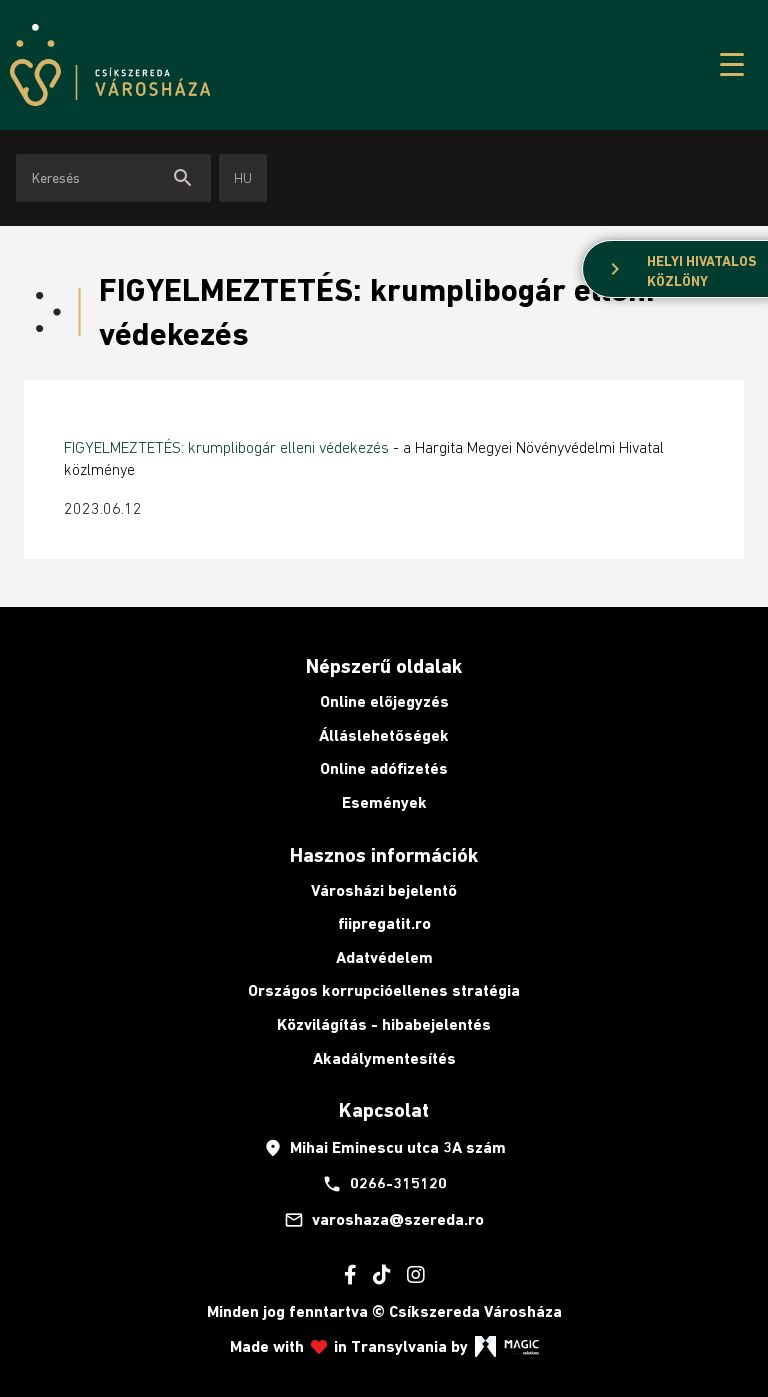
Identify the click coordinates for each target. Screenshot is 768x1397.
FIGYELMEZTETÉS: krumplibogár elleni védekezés (226, 447)
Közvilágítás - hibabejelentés (384, 1024)
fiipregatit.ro (384, 923)
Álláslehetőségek (384, 735)
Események (384, 802)
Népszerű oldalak (384, 666)
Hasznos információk (384, 855)
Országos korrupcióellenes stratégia (384, 990)
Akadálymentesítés (384, 1058)
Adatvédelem (384, 957)
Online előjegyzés (384, 701)
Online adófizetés (384, 768)
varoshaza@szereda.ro (384, 1220)
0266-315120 (384, 1184)
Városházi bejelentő (384, 890)
